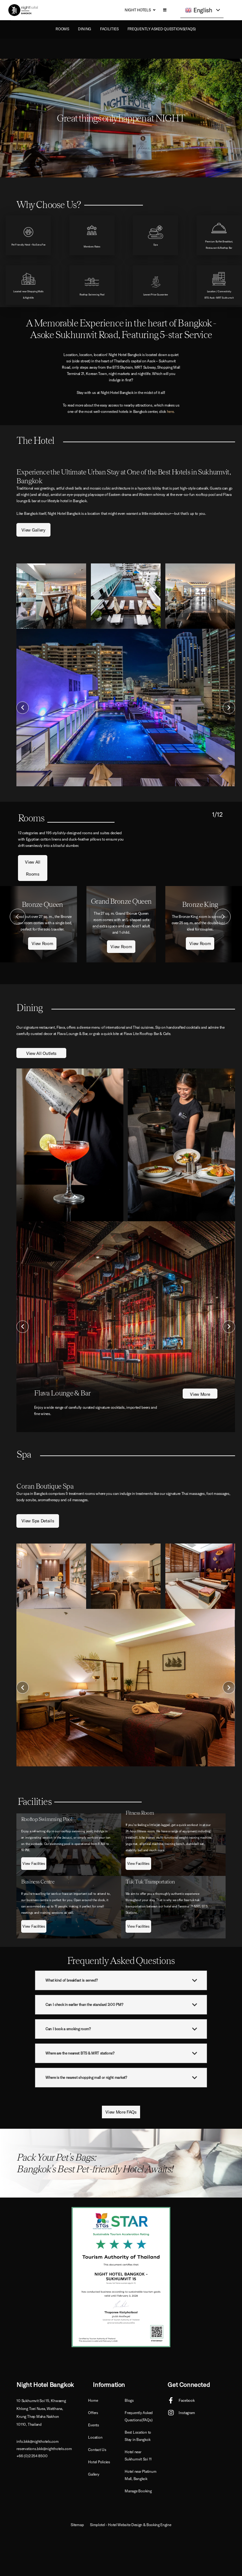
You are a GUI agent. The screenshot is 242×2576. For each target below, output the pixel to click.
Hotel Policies (99, 2462)
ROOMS (62, 29)
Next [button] (229, 707)
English (198, 10)
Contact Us (97, 2449)
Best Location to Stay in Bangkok (138, 2436)
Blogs (129, 2400)
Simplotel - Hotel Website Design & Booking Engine (130, 2524)
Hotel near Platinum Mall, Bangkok (140, 2475)
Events (93, 2425)
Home (93, 2400)
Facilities (109, 29)
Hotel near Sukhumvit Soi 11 (138, 2455)
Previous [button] (22, 707)
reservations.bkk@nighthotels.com (44, 2448)
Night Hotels (138, 10)
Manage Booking (138, 2491)
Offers (93, 2412)
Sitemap (77, 2524)
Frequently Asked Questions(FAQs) (161, 29)
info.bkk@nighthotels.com (37, 2441)
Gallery (93, 2474)
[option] (125, 707)
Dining (84, 29)
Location (95, 2437)
